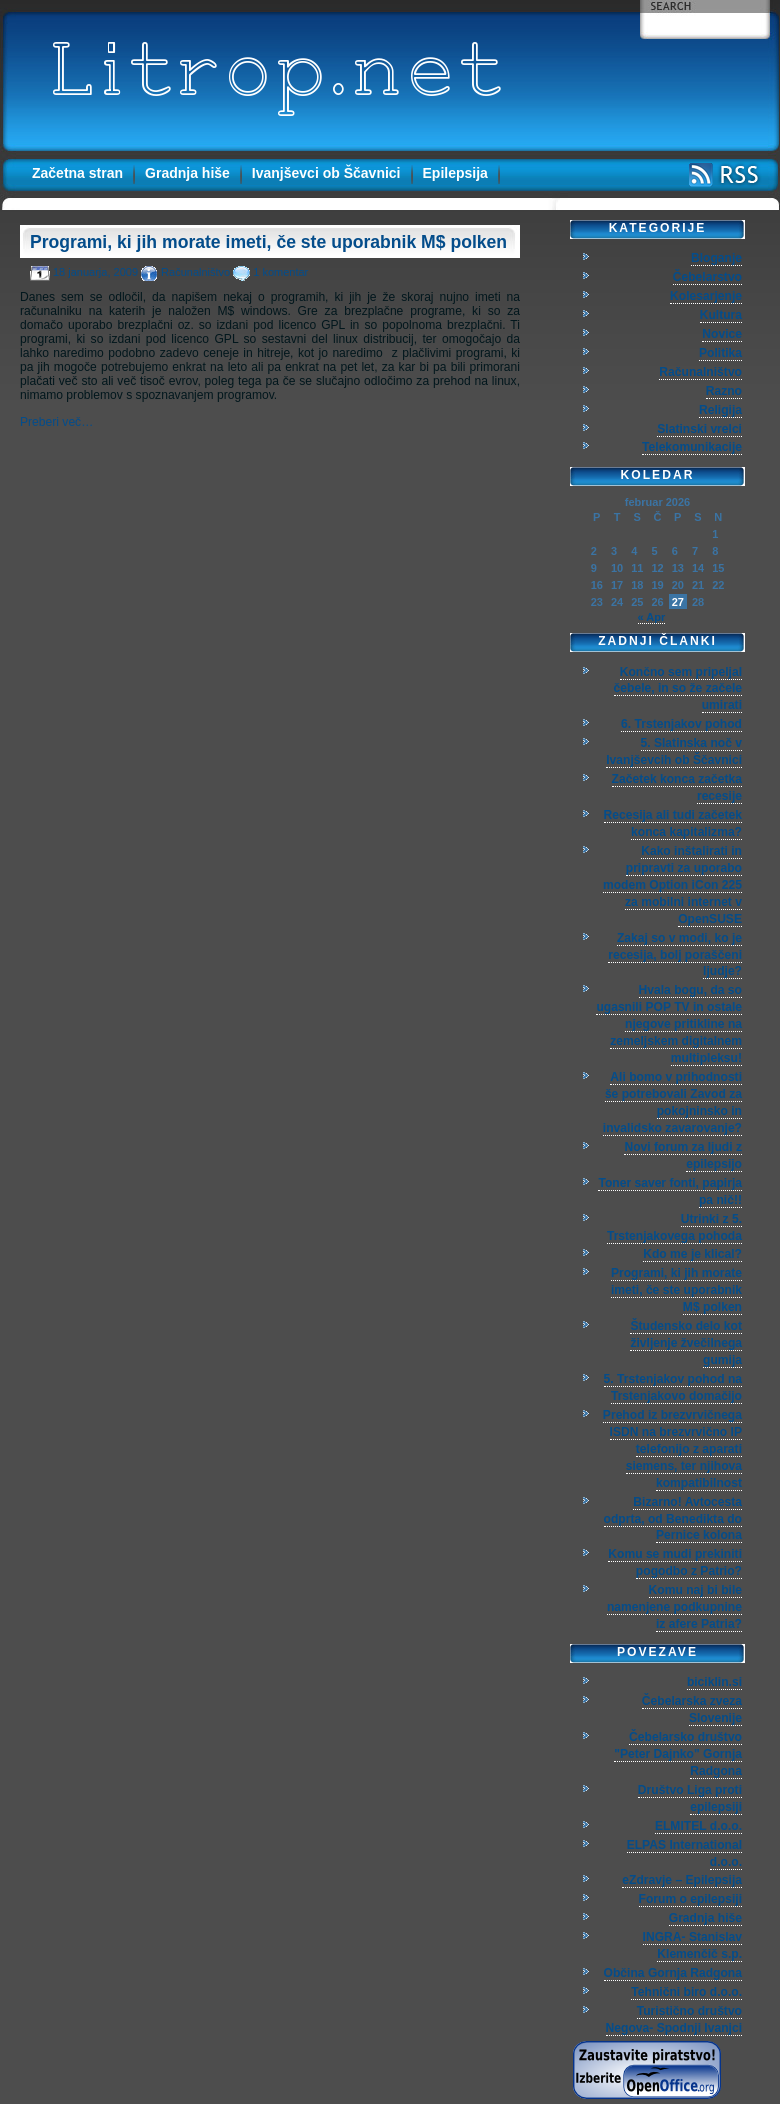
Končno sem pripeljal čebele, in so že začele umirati (678, 689)
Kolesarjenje (706, 296)
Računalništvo (195, 272)
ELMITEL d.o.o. (698, 1826)
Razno (724, 391)
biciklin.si (714, 1682)
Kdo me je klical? (692, 1254)
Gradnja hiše (187, 173)
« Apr (652, 617)
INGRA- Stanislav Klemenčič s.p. (692, 1945)
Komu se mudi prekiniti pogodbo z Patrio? (675, 1562)
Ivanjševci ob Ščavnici (326, 173)
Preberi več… (56, 422)
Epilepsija (455, 173)
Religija (720, 410)
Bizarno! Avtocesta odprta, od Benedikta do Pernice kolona (673, 1519)
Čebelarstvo (707, 277)
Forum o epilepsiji (690, 1899)
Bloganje (716, 258)
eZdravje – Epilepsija (682, 1880)
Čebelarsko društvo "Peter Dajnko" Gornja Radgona (678, 1754)
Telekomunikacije (692, 447)
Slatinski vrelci (699, 429)
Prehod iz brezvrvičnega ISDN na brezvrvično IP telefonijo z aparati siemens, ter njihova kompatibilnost (672, 1449)
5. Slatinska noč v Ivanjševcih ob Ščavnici (674, 751)
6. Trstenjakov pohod (681, 724)
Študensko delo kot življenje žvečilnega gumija (686, 1343)
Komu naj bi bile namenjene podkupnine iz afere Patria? (674, 1607)
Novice (722, 334)
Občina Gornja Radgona (673, 1973)
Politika (720, 353)
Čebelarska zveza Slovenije (692, 1709)
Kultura (721, 315)
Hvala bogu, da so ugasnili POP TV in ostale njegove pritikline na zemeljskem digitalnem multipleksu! (669, 1024)
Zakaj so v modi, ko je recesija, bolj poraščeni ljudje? (675, 955)
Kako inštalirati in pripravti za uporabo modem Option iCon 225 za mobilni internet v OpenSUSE (672, 885)
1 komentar (280, 272)
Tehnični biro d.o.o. (686, 1992)
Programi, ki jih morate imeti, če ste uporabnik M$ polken (268, 242)
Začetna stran (77, 173)
